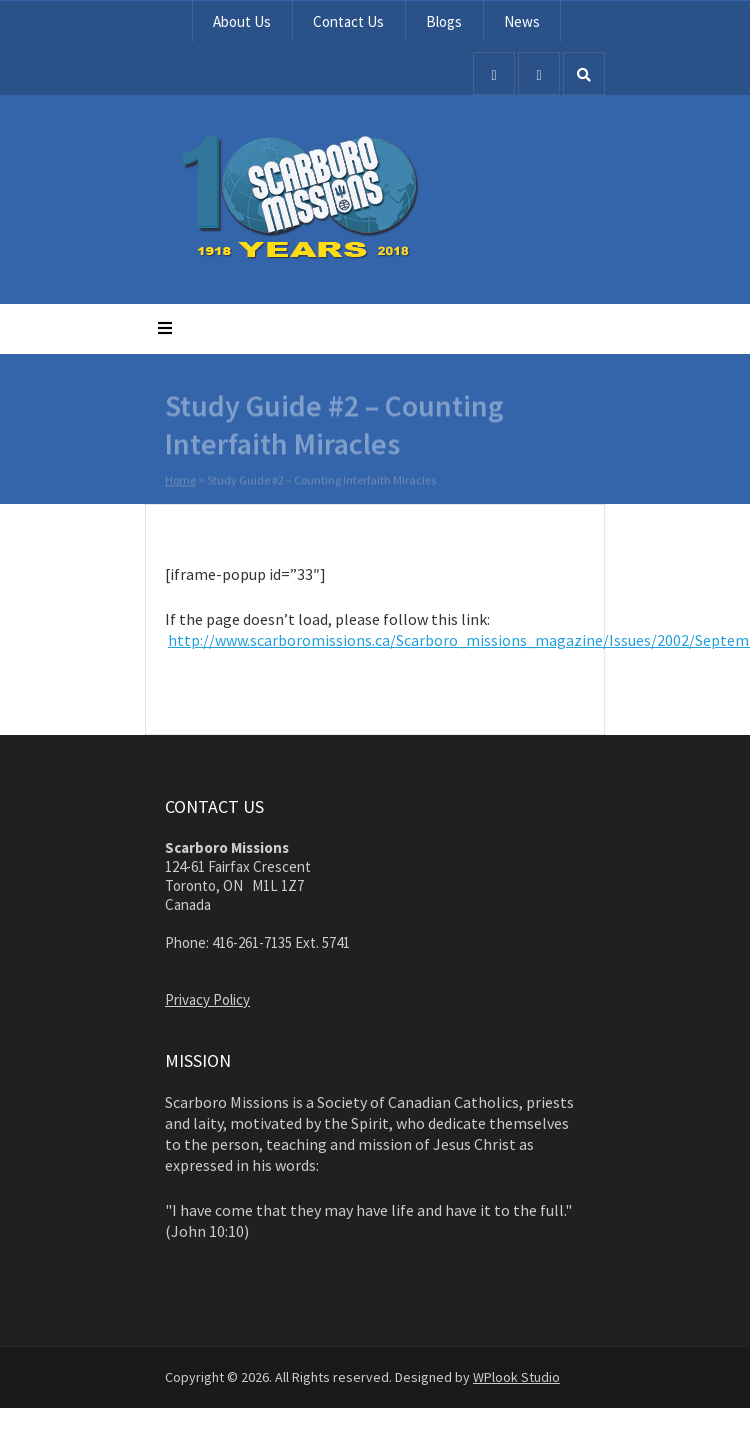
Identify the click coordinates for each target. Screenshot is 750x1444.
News (522, 21)
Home (180, 480)
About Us (242, 21)
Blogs (444, 21)
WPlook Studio (516, 1377)
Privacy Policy (207, 999)
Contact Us (348, 21)
